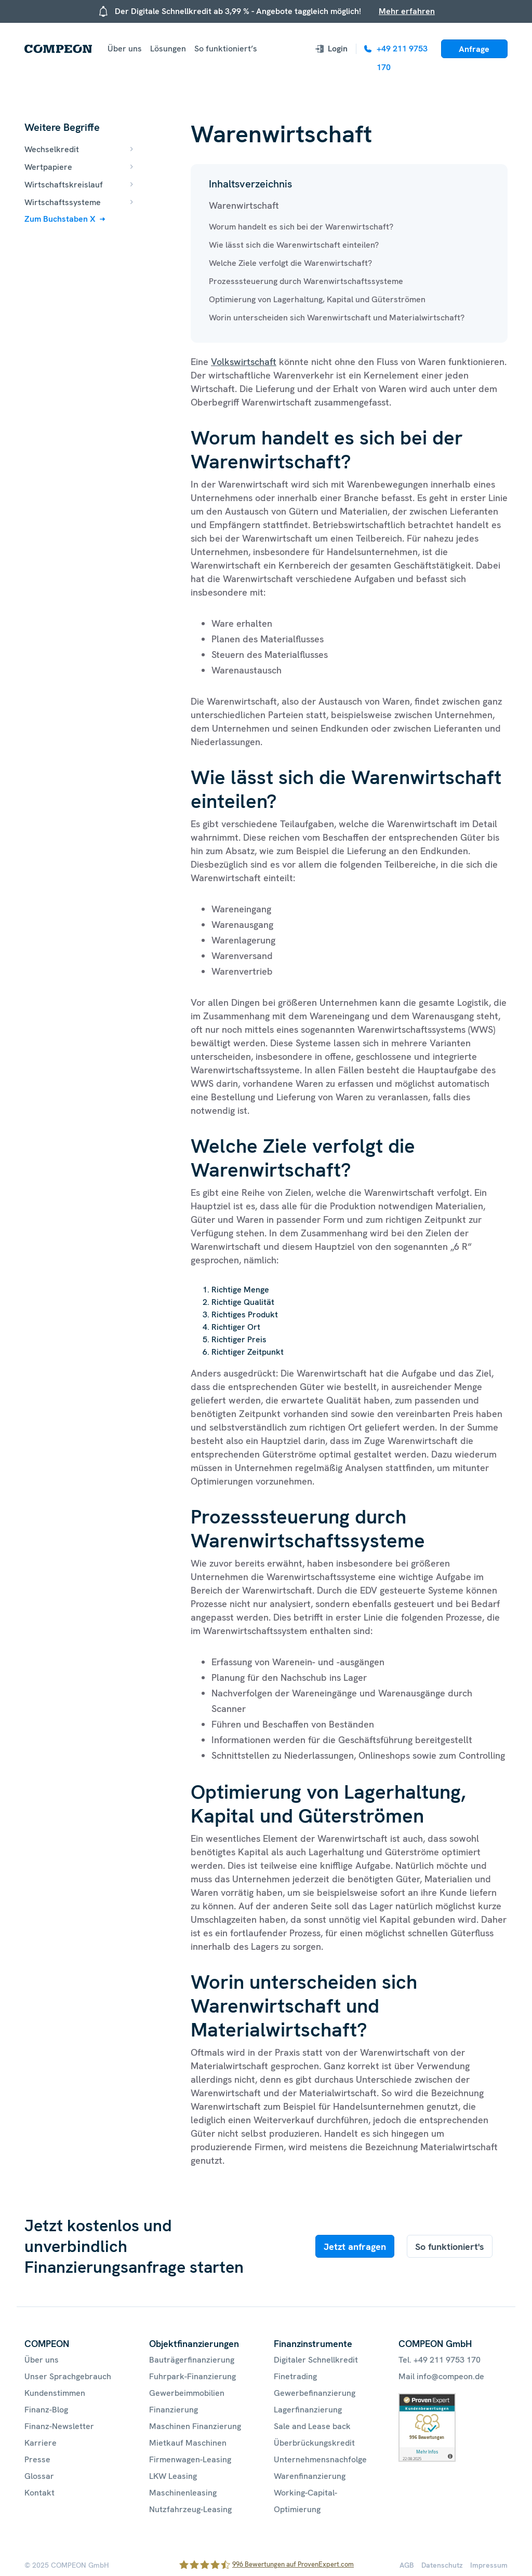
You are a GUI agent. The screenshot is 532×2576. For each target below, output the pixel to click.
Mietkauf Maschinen (188, 2442)
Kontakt (39, 2492)
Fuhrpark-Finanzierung (192, 2376)
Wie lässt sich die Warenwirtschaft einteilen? (294, 244)
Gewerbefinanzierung (314, 2393)
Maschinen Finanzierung (195, 2426)
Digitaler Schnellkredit (316, 2359)
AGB (407, 2565)
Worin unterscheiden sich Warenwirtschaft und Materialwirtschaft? (336, 317)
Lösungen (168, 48)
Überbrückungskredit (314, 2442)
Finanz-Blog (46, 2409)
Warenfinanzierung (309, 2476)
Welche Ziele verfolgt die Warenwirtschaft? (290, 263)
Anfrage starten (474, 51)
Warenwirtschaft (244, 205)
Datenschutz (442, 2565)
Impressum (489, 2565)
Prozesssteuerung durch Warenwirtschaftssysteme (306, 281)
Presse (37, 2459)
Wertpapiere (48, 166)
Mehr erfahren (407, 11)
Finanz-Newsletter (59, 2426)
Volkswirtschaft (243, 362)
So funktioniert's (449, 2247)
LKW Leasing (173, 2476)
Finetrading (295, 2376)
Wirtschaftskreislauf (63, 184)
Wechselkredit (51, 149)
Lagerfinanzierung (308, 2409)
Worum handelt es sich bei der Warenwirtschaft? (301, 226)
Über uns (125, 48)
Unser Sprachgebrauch (67, 2376)
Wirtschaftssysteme (62, 202)
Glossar (39, 2476)
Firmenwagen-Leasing (190, 2459)
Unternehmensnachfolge (320, 2459)
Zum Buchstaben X (60, 218)
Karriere (40, 2442)
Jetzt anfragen (355, 2247)
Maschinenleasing (183, 2492)
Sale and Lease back (312, 2426)
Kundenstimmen (54, 2393)
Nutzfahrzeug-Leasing (190, 2509)
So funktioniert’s (225, 48)
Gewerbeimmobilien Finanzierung (186, 2401)
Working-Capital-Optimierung (305, 2501)
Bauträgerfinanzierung (191, 2359)
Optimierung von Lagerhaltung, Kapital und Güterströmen (317, 299)
